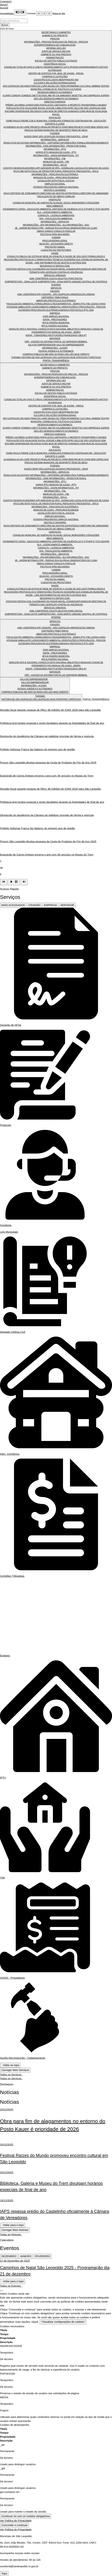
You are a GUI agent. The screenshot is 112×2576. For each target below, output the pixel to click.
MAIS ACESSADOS (13, 905)
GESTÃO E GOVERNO (55, 190)
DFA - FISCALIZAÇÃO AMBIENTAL (56, 218)
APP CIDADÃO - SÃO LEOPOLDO (53, 294)
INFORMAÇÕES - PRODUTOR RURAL (67, 146)
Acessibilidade (7, 13)
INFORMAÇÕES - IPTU (55, 149)
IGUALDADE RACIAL (35, 108)
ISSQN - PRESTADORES (55, 319)
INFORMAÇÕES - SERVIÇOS (55, 139)
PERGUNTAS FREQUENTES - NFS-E (80, 171)
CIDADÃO (55, 291)
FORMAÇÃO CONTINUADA (75, 121)
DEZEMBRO (8, 2256)
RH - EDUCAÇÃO (97, 121)
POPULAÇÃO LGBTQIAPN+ (54, 105)
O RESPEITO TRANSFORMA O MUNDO (87, 105)
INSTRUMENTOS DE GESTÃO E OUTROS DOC (63, 263)
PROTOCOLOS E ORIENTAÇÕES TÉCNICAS (41, 259)
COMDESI (26, 95)
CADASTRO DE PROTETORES (56, 250)
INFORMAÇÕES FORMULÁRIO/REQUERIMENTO (84, 143)
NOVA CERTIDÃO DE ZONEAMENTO (22, 193)
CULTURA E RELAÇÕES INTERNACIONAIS (55, 83)
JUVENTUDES (32, 105)
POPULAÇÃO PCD (15, 108)
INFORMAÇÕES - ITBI (55, 158)
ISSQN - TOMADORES (36, 335)
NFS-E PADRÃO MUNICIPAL (56, 323)
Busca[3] (4, 8)
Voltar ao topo (10, 2065)
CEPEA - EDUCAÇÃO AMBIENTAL (35, 209)
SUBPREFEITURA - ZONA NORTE (55, 281)
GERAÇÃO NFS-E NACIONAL (23, 329)
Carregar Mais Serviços (15, 2069)
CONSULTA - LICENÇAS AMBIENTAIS (56, 215)
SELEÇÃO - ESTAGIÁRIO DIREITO (56, 244)
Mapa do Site (59, 13)
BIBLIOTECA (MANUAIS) (79, 329)
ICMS (46, 316)
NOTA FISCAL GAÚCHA (63, 181)
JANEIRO (25, 2256)
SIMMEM (96, 86)
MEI (47, 354)
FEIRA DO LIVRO (39, 86)
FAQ (49, 332)
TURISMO (16, 357)
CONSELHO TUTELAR (15, 67)
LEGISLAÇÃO (81, 168)
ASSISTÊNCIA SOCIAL (55, 64)
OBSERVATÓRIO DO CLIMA (83, 228)
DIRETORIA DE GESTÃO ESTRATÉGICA (60, 193)
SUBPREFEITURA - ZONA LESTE (21, 281)
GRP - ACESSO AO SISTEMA (39, 341)
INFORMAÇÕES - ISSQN (45, 155)
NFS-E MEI (19, 171)
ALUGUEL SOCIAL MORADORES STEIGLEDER (76, 203)
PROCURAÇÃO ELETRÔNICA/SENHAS (50, 310)
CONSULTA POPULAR (64, 231)
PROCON (54, 39)
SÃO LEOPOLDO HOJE (64, 357)
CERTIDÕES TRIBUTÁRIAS (54, 297)
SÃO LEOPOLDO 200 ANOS (17, 86)
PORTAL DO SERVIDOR (66, 341)
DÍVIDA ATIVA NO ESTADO (17, 143)
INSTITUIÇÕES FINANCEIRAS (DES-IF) (67, 335)
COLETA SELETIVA (58, 278)
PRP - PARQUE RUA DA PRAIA (54, 228)
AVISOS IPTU (42, 152)
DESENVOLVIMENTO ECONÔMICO (54, 92)
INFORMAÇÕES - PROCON (38, 42)
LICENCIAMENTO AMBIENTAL (46, 307)
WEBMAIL (82, 341)
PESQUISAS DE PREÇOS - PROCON (70, 42)
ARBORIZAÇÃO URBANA (82, 294)
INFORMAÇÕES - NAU (78, 225)
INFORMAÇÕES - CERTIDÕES (45, 143)
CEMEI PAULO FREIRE (17, 121)
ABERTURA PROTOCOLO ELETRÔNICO (56, 300)
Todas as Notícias (11, 2234)
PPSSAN (74, 67)
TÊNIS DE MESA (79, 130)
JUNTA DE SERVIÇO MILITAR (55, 51)
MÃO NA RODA (56, 354)
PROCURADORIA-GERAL (54, 240)
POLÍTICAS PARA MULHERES (54, 234)
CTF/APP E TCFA (92, 209)
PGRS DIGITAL (75, 278)
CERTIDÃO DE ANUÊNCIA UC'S (68, 209)
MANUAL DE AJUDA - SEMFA (66, 332)
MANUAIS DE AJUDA (98, 168)
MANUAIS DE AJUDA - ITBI (56, 162)
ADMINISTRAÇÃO (55, 57)
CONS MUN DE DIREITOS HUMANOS (60, 111)
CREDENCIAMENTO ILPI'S (56, 67)
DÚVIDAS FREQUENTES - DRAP (72, 136)
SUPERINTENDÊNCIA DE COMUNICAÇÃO (55, 45)
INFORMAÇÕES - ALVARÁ (55, 348)
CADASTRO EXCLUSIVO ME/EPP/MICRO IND (56, 80)
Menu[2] (4, 5)
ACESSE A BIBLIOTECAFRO (60, 108)
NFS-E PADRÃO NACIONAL (54, 326)
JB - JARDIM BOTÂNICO (27, 228)
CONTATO (8, 168)
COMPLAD (70, 196)
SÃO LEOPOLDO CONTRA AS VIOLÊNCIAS (61, 272)
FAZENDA (55, 133)
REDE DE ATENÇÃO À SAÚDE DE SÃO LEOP (65, 256)
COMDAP (16, 95)
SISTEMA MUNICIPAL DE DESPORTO (52, 130)
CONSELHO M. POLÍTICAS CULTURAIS (62, 89)
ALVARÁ (7, 95)
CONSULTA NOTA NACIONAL (52, 329)
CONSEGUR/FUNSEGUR (78, 269)
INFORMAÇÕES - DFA (34, 225)
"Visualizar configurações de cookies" (63, 2321)
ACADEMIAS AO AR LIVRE (17, 127)
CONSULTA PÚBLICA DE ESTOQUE (25, 256)
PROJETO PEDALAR (40, 127)
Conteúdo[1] (5, 1)
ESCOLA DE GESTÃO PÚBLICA (50, 61)
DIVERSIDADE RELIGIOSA (28, 111)
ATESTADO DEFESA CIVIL (19, 269)
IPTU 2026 (89, 310)
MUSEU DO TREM (57, 86)
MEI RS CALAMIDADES (60, 95)
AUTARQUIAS (55, 70)
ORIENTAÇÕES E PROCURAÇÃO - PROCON (83, 307)
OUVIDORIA (24, 310)
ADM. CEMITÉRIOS (39, 278)
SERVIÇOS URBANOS (55, 275)
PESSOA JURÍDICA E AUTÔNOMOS (56, 351)
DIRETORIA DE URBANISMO (94, 193)
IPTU (83, 304)
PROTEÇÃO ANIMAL (55, 247)
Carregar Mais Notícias (14, 2229)
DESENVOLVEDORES (25, 168)
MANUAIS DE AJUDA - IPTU (62, 152)
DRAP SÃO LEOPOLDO (44, 136)
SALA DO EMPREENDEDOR (42, 345)
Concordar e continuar (14, 2525)
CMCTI (35, 95)
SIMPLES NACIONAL (55, 184)
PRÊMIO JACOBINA (15, 105)
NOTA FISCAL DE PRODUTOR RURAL (43, 171)
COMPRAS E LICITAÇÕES (55, 76)
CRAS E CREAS (35, 67)
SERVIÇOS (56, 288)
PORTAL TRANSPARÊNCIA (56, 360)
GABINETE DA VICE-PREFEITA (56, 54)
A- (50, 13)
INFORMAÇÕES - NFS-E (55, 165)
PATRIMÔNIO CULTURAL (79, 86)
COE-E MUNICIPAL (38, 121)
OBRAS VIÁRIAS (45, 231)
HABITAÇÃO (55, 199)
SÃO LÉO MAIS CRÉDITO (77, 354)
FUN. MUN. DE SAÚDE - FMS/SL (68, 73)
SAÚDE (54, 253)
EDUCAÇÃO (55, 117)
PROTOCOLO (77, 310)
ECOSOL (43, 95)
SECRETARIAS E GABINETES (56, 32)
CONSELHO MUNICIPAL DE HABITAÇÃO (33, 203)
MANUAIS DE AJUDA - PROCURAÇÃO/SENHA (56, 177)
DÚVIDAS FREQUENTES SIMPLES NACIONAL (56, 187)
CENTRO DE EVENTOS (40, 73)
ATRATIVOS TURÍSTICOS (88, 357)
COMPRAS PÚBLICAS (34, 354)
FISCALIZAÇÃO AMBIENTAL (20, 304)
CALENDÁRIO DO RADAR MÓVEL (49, 269)
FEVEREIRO (42, 2256)
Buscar (4, 25)
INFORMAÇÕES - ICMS (37, 146)
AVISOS (28, 136)
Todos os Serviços (11, 2074)
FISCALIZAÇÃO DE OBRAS (50, 196)
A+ (39, 13)
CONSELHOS (55, 121)
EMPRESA (55, 313)
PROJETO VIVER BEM (62, 127)
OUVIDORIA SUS (72, 259)
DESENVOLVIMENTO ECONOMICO (61, 98)
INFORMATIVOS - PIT (68, 155)
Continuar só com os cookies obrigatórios (25, 2516)
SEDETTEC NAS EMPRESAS (86, 95)
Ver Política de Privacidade (15, 2520)
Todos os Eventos (11, 2285)
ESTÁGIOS (71, 61)
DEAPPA (105, 209)
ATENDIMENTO (10, 209)
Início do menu (7, 29)
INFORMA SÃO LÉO (56, 48)
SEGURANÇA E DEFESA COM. (55, 266)
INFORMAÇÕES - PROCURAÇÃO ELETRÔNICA (54, 174)
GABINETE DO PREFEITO (55, 35)
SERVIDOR (54, 338)
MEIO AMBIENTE (54, 206)
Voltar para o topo (12, 2224)
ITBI (88, 304)
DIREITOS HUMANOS (54, 102)
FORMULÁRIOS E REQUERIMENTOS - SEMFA (57, 304)
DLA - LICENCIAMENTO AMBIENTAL (54, 212)
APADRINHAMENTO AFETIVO (93, 67)
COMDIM (56, 237)
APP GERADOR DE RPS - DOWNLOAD (55, 168)
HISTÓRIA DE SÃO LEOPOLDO (37, 357)
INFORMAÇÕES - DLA (56, 225)
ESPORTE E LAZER (55, 124)
